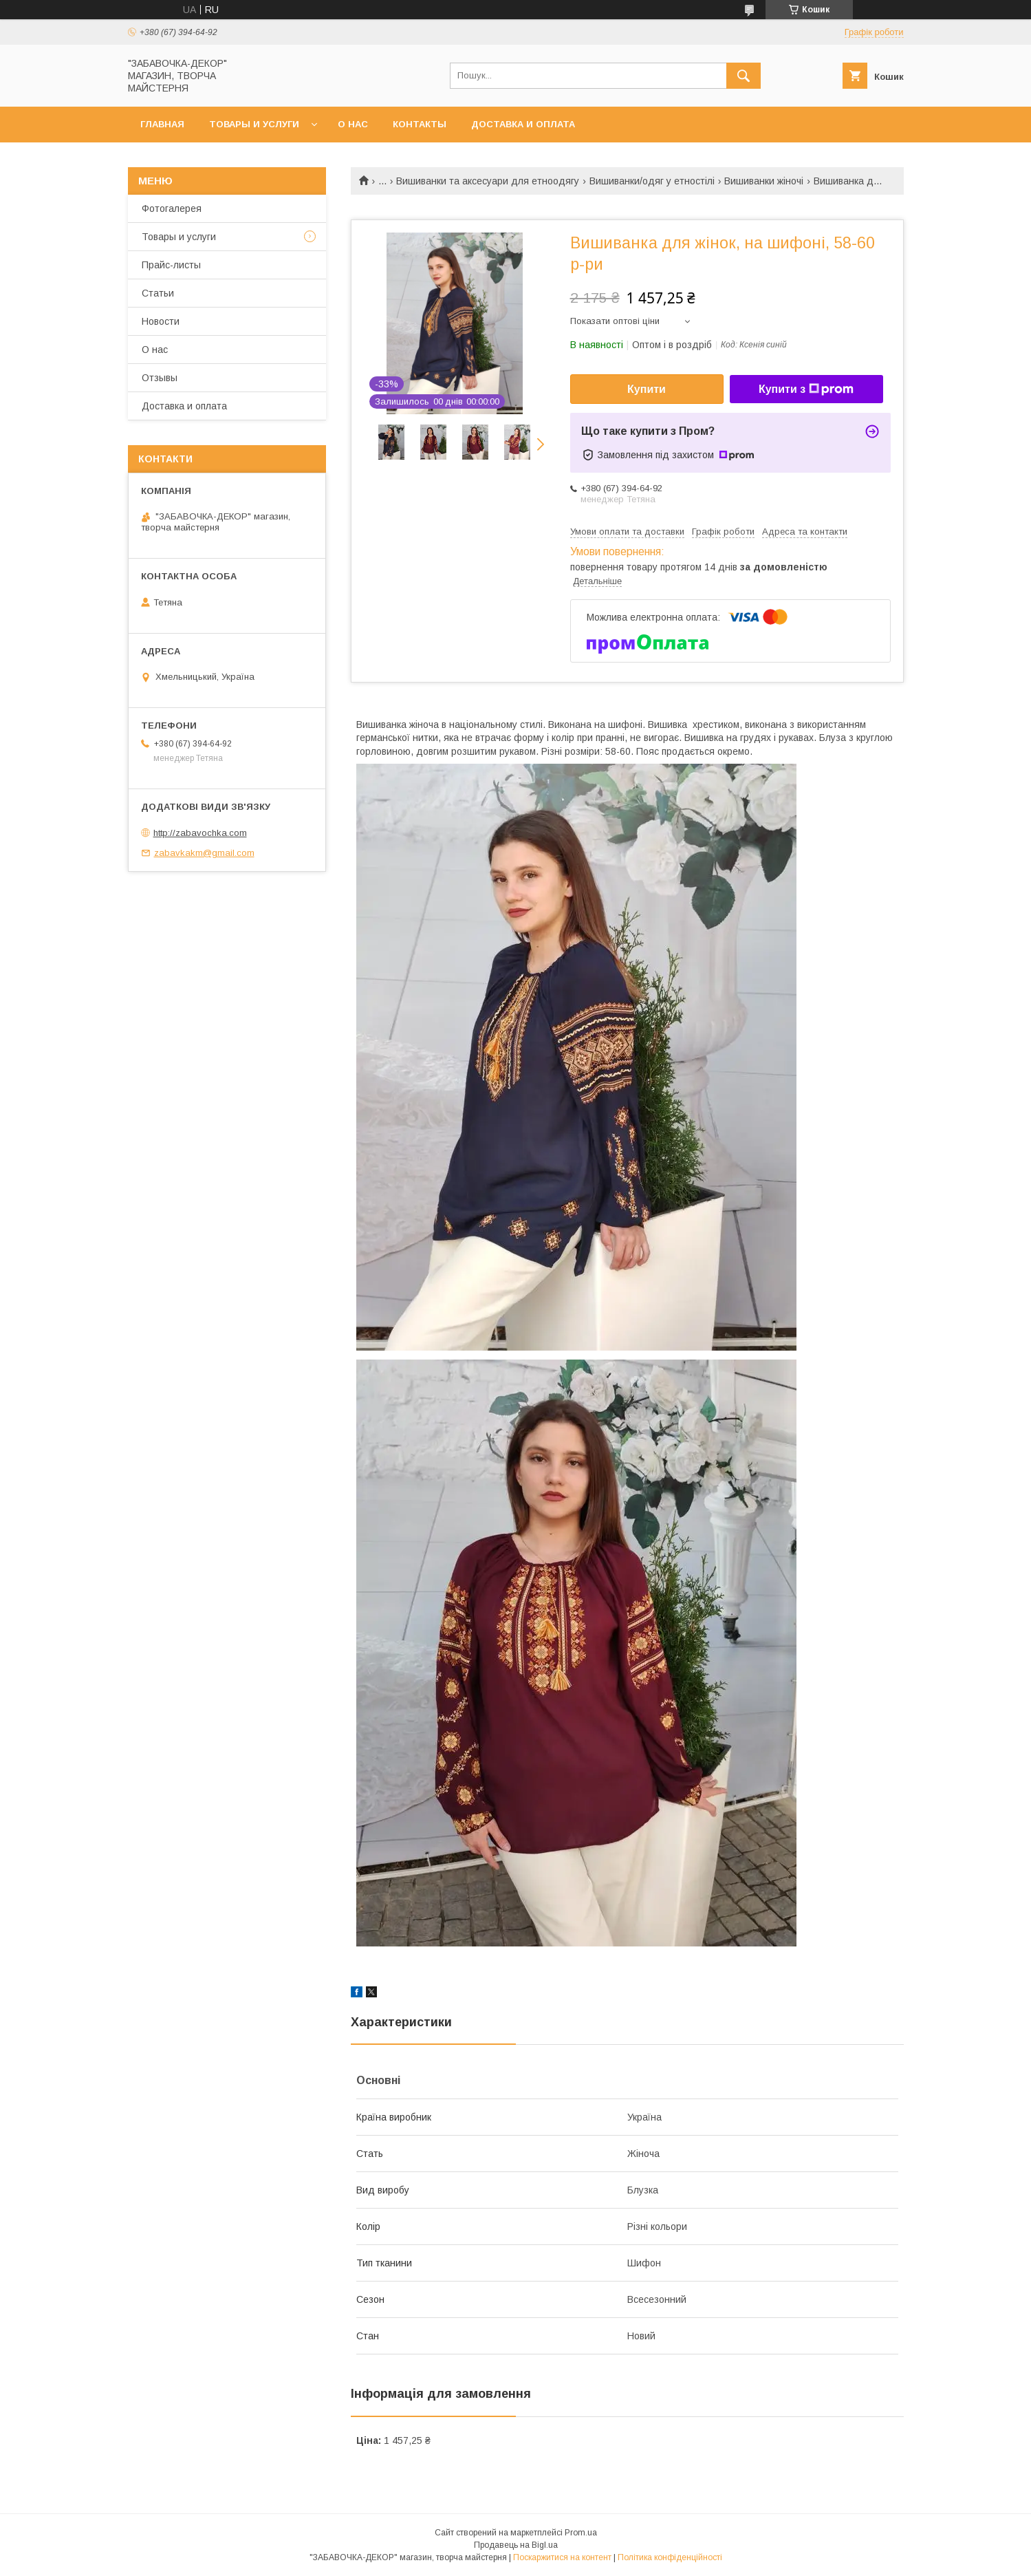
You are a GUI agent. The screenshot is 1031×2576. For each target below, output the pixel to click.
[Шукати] (743, 76)
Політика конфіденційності (670, 2557)
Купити (646, 389)
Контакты (419, 124)
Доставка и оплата (523, 124)
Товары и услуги (254, 124)
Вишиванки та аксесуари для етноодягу (487, 180)
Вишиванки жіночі (763, 180)
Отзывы (159, 377)
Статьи (158, 293)
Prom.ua (581, 2532)
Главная (162, 124)
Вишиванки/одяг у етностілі (652, 180)
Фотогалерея (172, 208)
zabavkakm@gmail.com (204, 853)
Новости (161, 321)
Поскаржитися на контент (562, 2557)
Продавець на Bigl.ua (516, 2545)
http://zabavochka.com (200, 833)
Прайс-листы (171, 264)
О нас (353, 124)
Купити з (806, 389)
